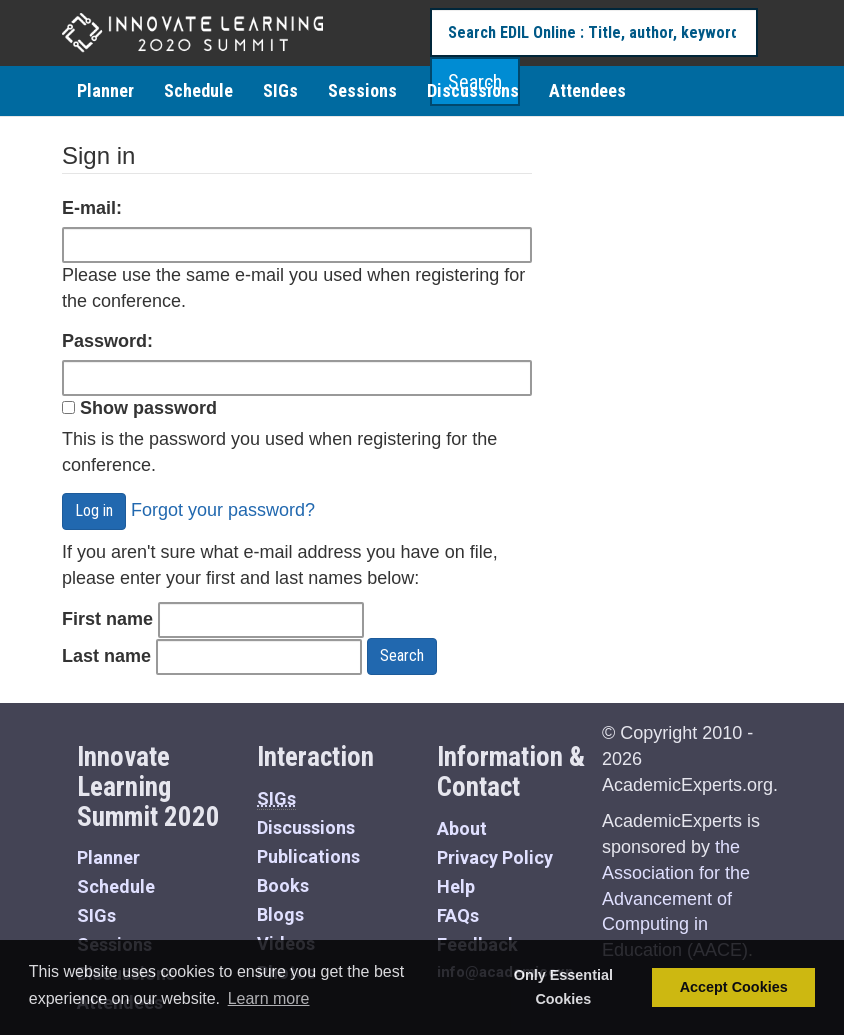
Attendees (587, 90)
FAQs (458, 915)
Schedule (198, 90)
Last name (106, 656)
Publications (308, 856)
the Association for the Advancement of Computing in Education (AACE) (676, 898)
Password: (107, 341)
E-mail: (92, 208)
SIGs (280, 90)
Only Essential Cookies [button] (563, 987)
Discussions (473, 90)
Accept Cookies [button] (734, 987)
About (462, 828)
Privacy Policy (495, 857)
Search (402, 655)
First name (107, 619)
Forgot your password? (223, 510)
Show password (139, 408)
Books (283, 885)
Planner (105, 90)
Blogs (280, 914)
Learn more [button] (269, 998)
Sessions (362, 90)
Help (456, 886)
